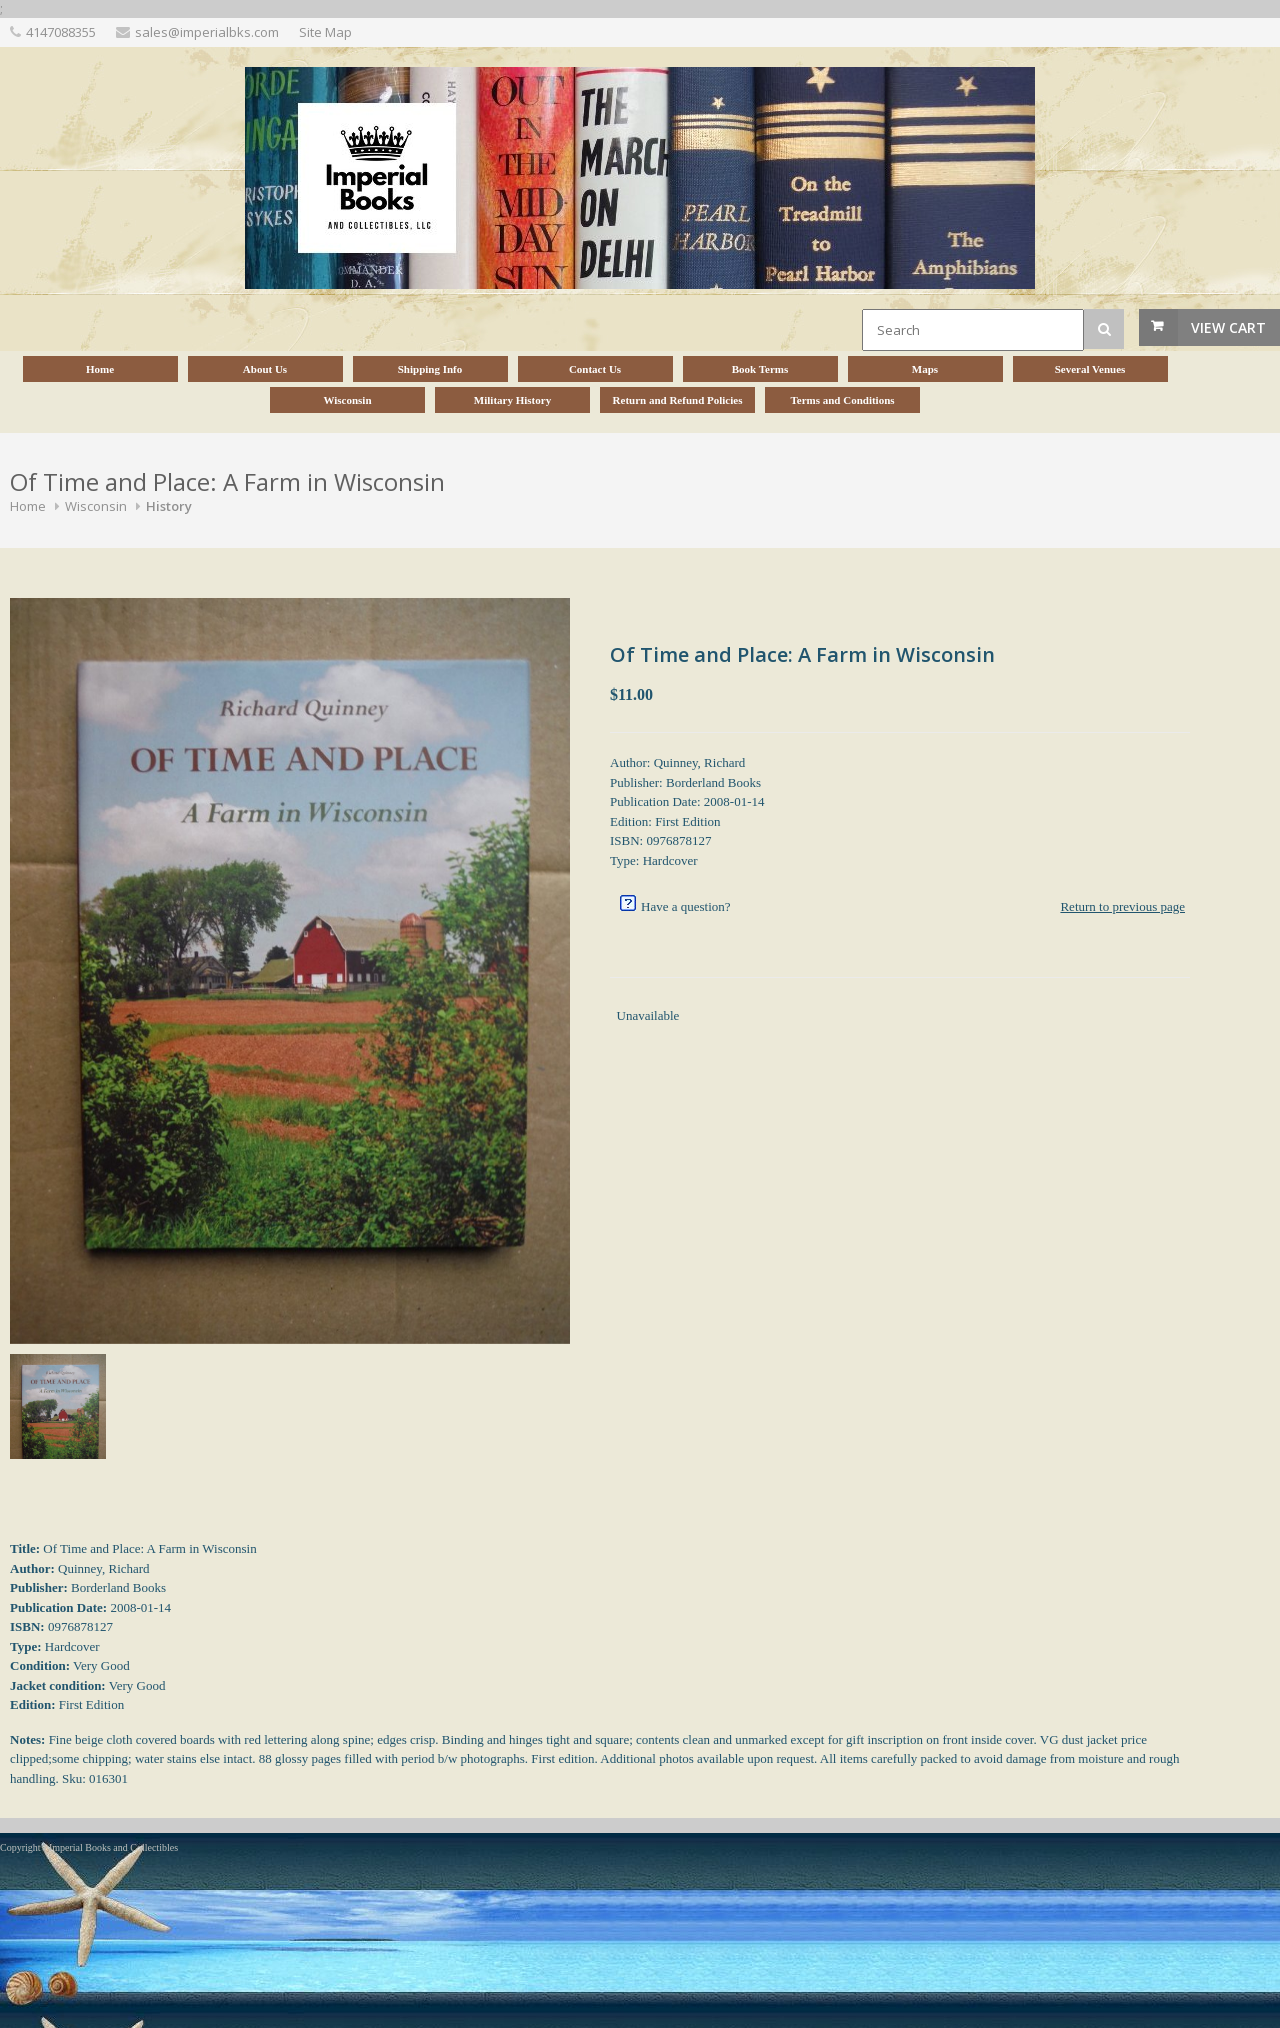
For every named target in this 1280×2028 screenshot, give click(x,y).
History (169, 506)
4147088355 (61, 32)
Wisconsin (96, 506)
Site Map (325, 32)
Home (28, 506)
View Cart (1228, 327)
